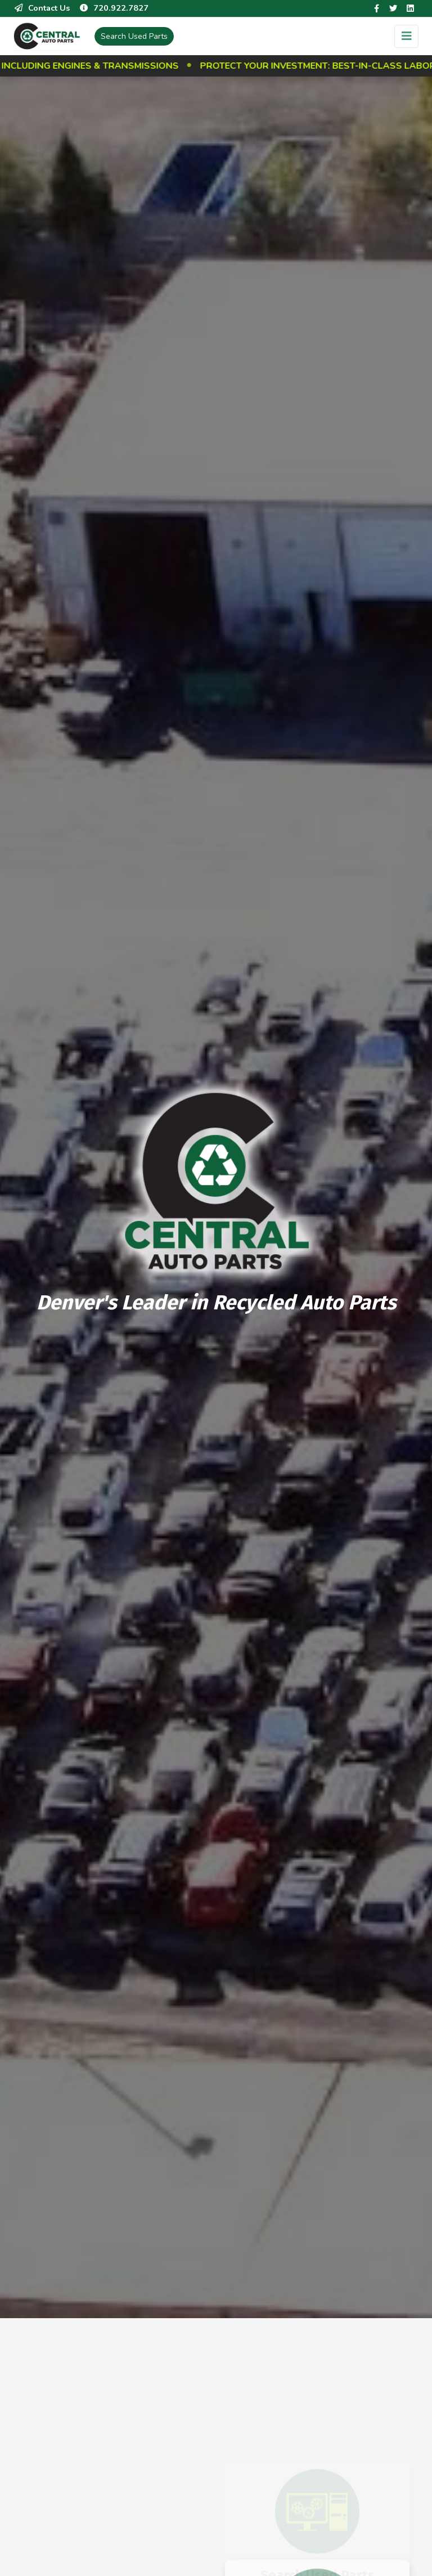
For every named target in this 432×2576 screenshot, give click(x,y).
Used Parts (134, 36)
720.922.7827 (113, 8)
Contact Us (42, 8)
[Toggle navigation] (406, 36)
